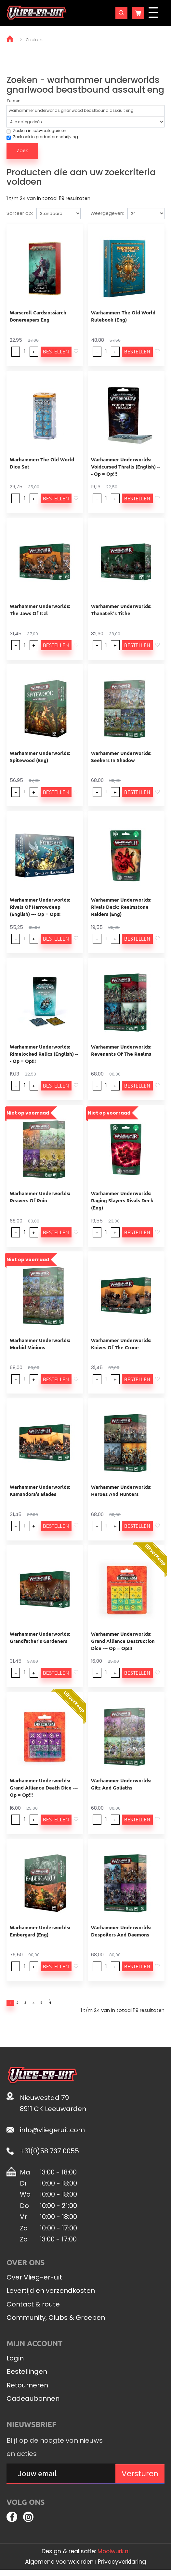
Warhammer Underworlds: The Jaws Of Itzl (40, 609)
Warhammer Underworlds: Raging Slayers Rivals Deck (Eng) (122, 1200)
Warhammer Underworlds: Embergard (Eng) (40, 1931)
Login (15, 2361)
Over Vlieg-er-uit (34, 2280)
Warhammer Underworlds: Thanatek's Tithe (121, 609)
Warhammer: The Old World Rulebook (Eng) (123, 316)
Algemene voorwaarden (59, 2568)
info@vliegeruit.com (52, 2133)
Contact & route (33, 2307)
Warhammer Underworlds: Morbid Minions (40, 1344)
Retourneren (27, 2388)
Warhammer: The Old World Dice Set (42, 463)
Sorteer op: (20, 213)
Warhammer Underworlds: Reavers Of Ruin (40, 1197)
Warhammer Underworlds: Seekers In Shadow (121, 756)
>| (73, 2004)
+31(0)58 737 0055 (49, 2154)
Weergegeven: (107, 213)
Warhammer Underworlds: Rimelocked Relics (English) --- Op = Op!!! (44, 1053)
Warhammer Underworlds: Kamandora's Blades (40, 1490)
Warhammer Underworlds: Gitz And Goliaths (121, 1784)
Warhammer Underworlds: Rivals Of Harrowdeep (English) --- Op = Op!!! (40, 906)
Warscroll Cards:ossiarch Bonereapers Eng (38, 316)
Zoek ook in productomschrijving (42, 136)
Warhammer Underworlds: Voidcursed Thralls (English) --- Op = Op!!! (125, 466)
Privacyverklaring (122, 2568)
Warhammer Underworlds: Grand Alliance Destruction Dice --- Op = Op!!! (123, 1641)
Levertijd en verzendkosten (51, 2294)
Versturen (140, 2477)
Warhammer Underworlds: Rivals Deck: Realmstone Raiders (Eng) (121, 906)
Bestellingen (27, 2375)
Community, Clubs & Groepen (56, 2321)
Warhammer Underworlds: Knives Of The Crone (121, 1344)
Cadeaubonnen (33, 2402)
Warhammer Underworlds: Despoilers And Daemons (121, 1931)
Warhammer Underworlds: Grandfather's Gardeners (40, 1637)
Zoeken (34, 39)
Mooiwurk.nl (114, 2557)
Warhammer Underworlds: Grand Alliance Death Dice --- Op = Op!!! (44, 1787)
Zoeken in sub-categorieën (36, 130)
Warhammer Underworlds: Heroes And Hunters (121, 1490)
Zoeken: (14, 100)
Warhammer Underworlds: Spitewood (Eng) (40, 756)
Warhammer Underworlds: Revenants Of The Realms (121, 1050)
